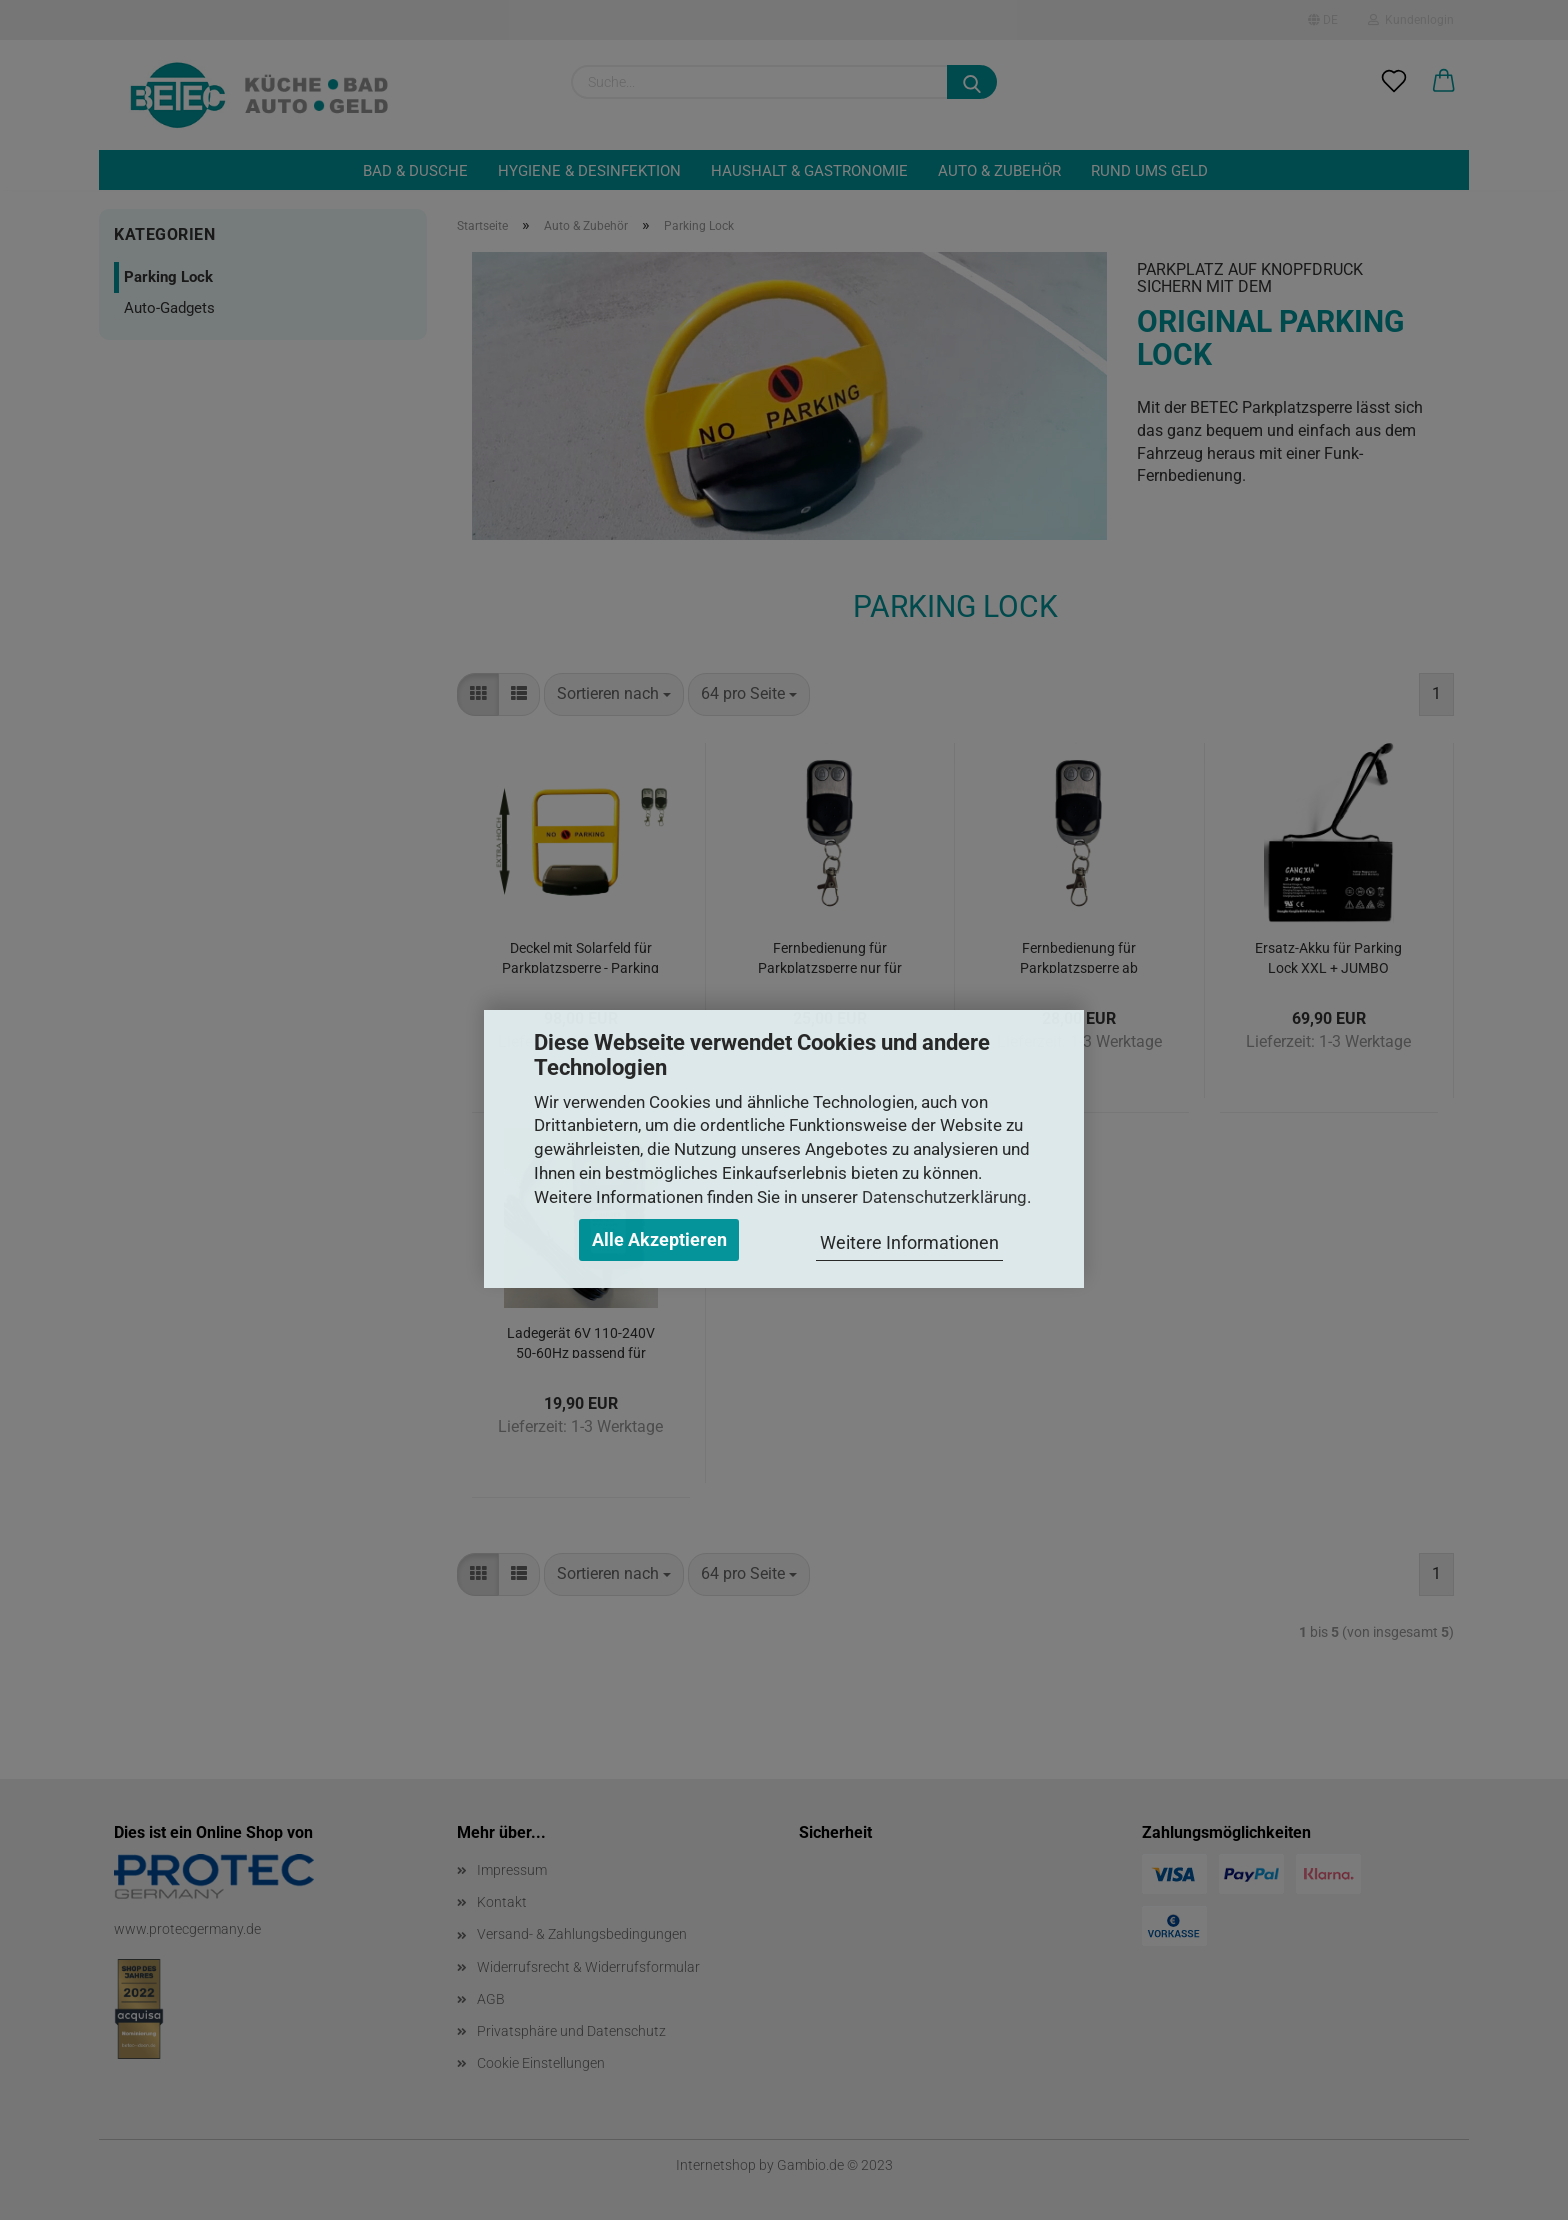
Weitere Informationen (909, 1242)
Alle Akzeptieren (659, 1239)
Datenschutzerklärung (944, 1197)
